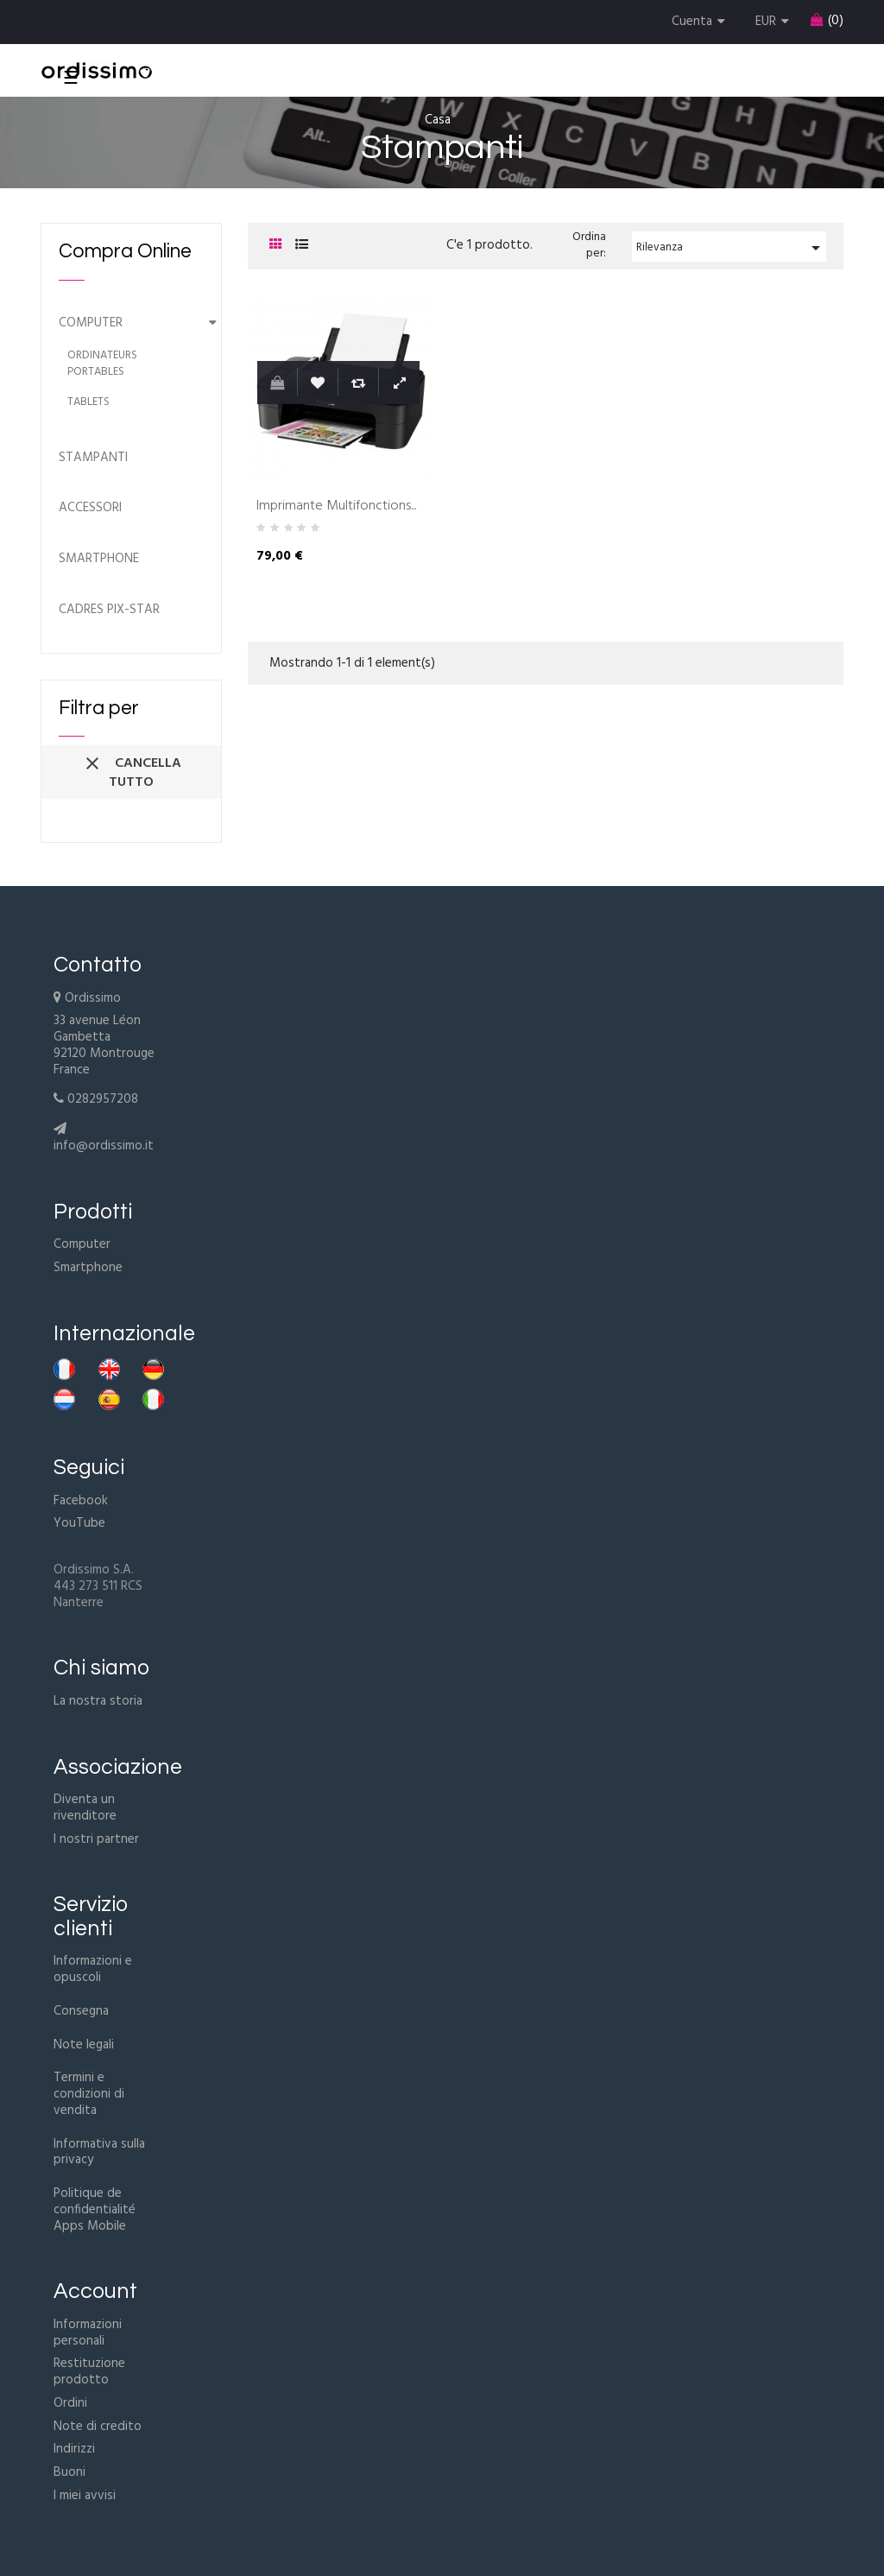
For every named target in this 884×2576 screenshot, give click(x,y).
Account (95, 2291)
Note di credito (98, 2426)
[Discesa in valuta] (774, 22)
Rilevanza (731, 247)
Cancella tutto (131, 773)
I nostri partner (96, 1839)
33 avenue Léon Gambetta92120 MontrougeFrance (104, 1044)
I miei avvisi (85, 2495)
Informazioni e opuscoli (93, 1969)
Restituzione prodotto (89, 2371)
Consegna (81, 2011)
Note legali (84, 2045)
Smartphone (99, 559)
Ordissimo (93, 998)
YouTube (79, 1523)
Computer (91, 323)
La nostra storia (98, 1701)
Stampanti (93, 458)
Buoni (69, 2472)
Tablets (88, 403)
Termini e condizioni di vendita (89, 2094)
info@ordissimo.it (104, 1146)
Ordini (70, 2403)
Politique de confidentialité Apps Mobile (95, 2210)
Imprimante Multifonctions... (336, 507)
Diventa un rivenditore (85, 1807)
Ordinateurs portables (102, 364)
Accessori (90, 508)
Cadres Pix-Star (109, 610)
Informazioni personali (88, 2332)
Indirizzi (74, 2449)
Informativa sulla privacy (99, 2152)
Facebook (81, 1501)
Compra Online (125, 251)
